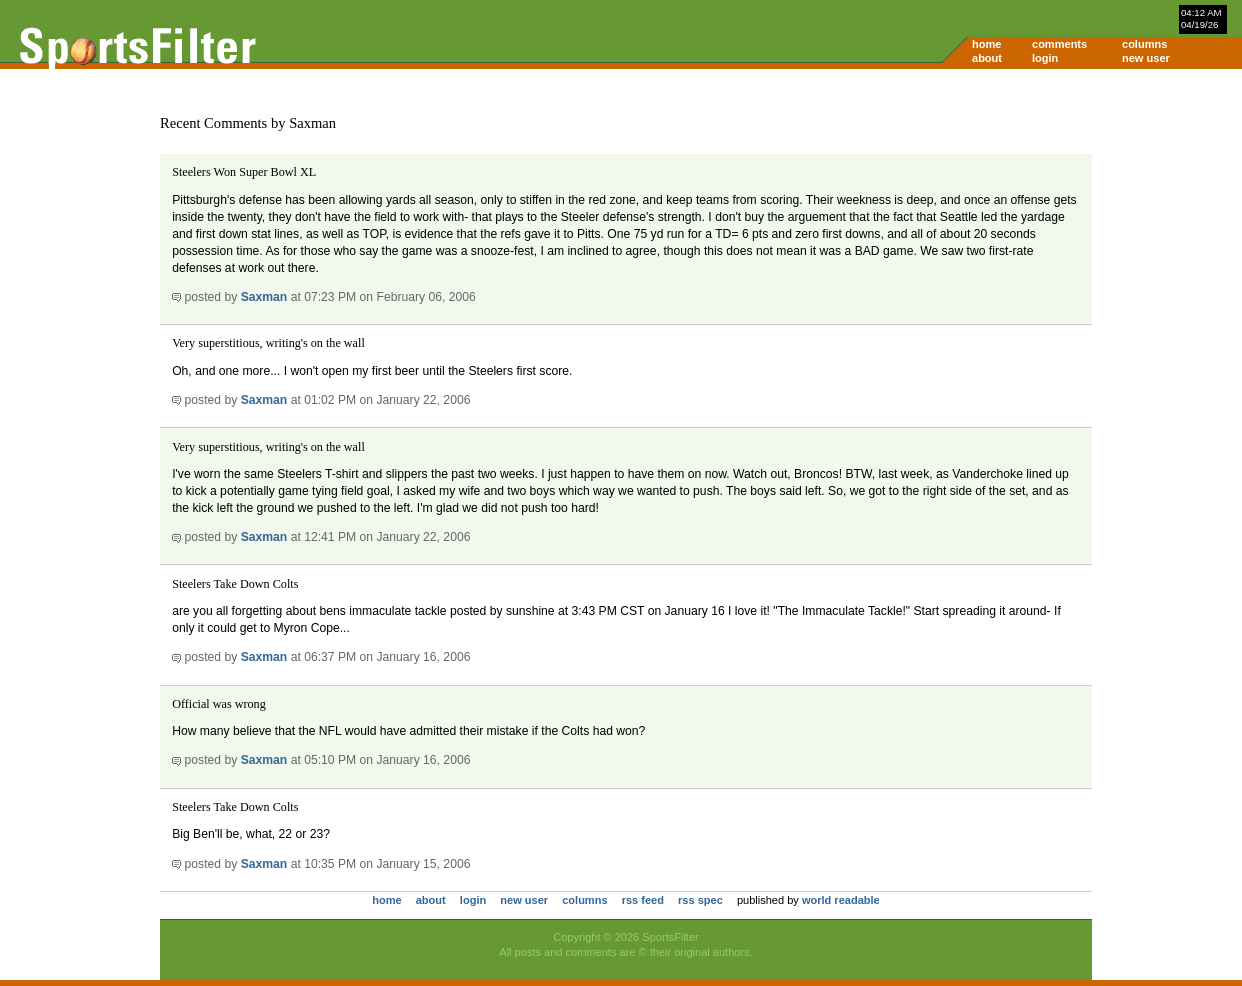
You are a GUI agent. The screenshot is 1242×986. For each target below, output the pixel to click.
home (986, 44)
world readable (841, 900)
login (1045, 58)
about (987, 58)
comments (1059, 44)
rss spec (700, 900)
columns (1144, 44)
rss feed (643, 900)
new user (1146, 58)
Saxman (264, 297)
